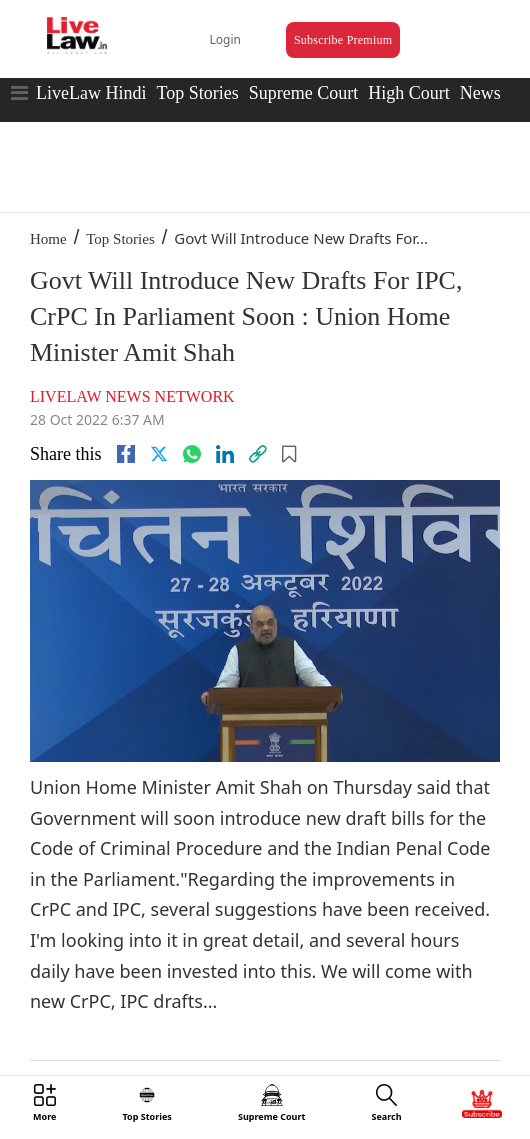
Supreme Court (304, 93)
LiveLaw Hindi (91, 93)
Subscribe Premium (343, 40)
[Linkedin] (225, 454)
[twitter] (159, 454)
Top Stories (197, 93)
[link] (258, 454)
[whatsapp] (192, 454)
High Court (409, 93)
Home (48, 239)
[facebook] (126, 454)
